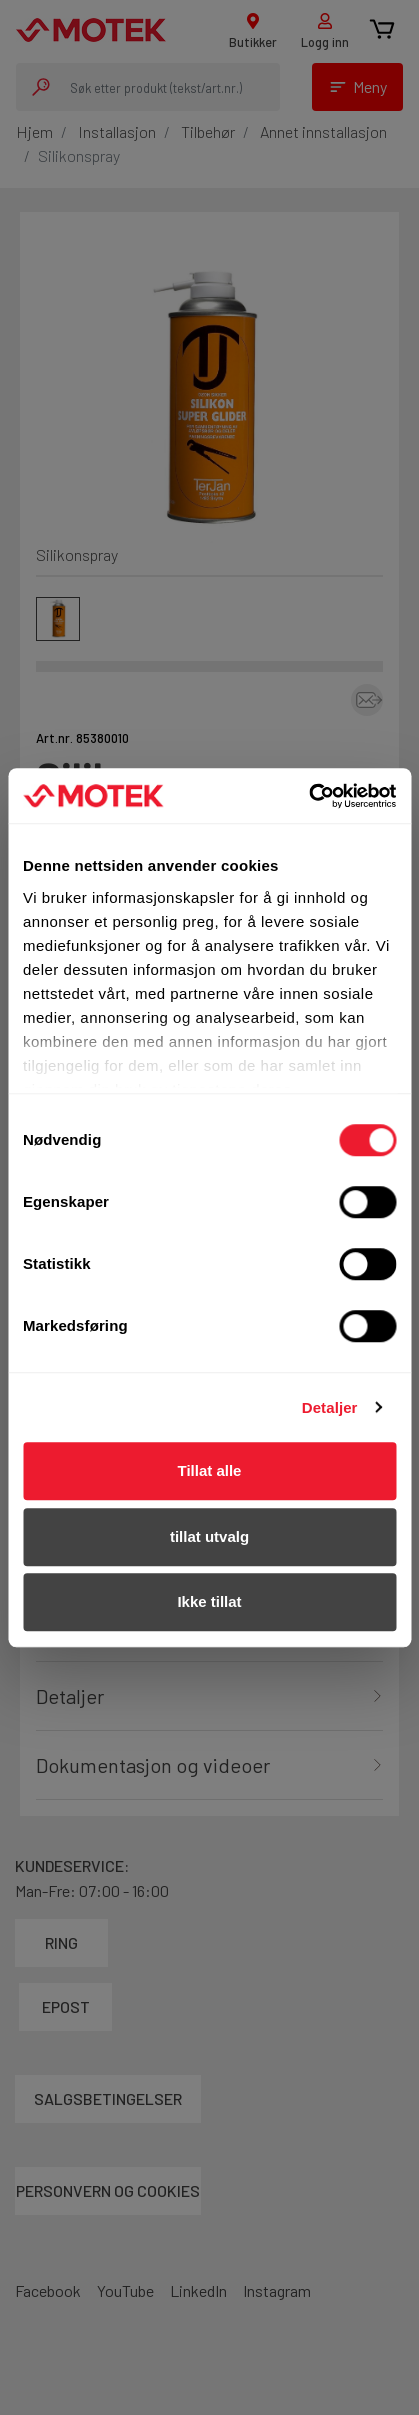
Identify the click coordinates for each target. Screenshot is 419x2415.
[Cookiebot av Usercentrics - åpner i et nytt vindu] (308, 796)
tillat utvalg (209, 1536)
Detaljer (330, 1407)
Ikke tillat (209, 1601)
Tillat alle (210, 1470)
